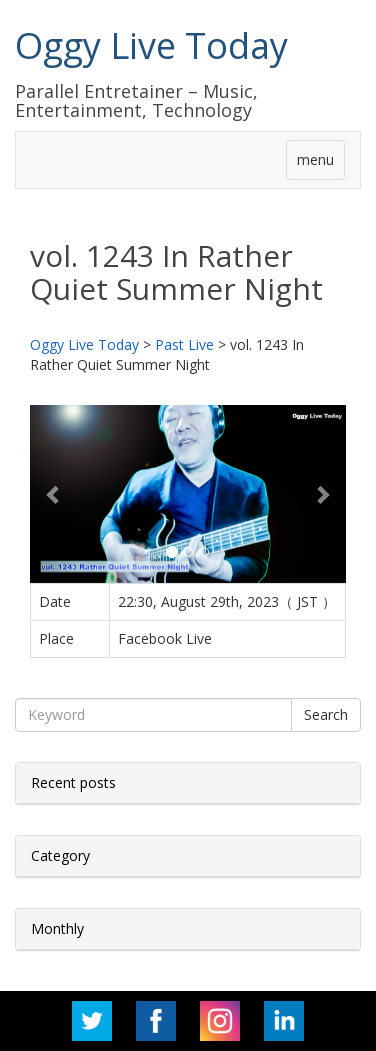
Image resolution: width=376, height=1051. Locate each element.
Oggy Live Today (151, 45)
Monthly (57, 928)
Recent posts (73, 782)
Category (60, 855)
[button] (53, 494)
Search (326, 714)
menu (315, 159)
